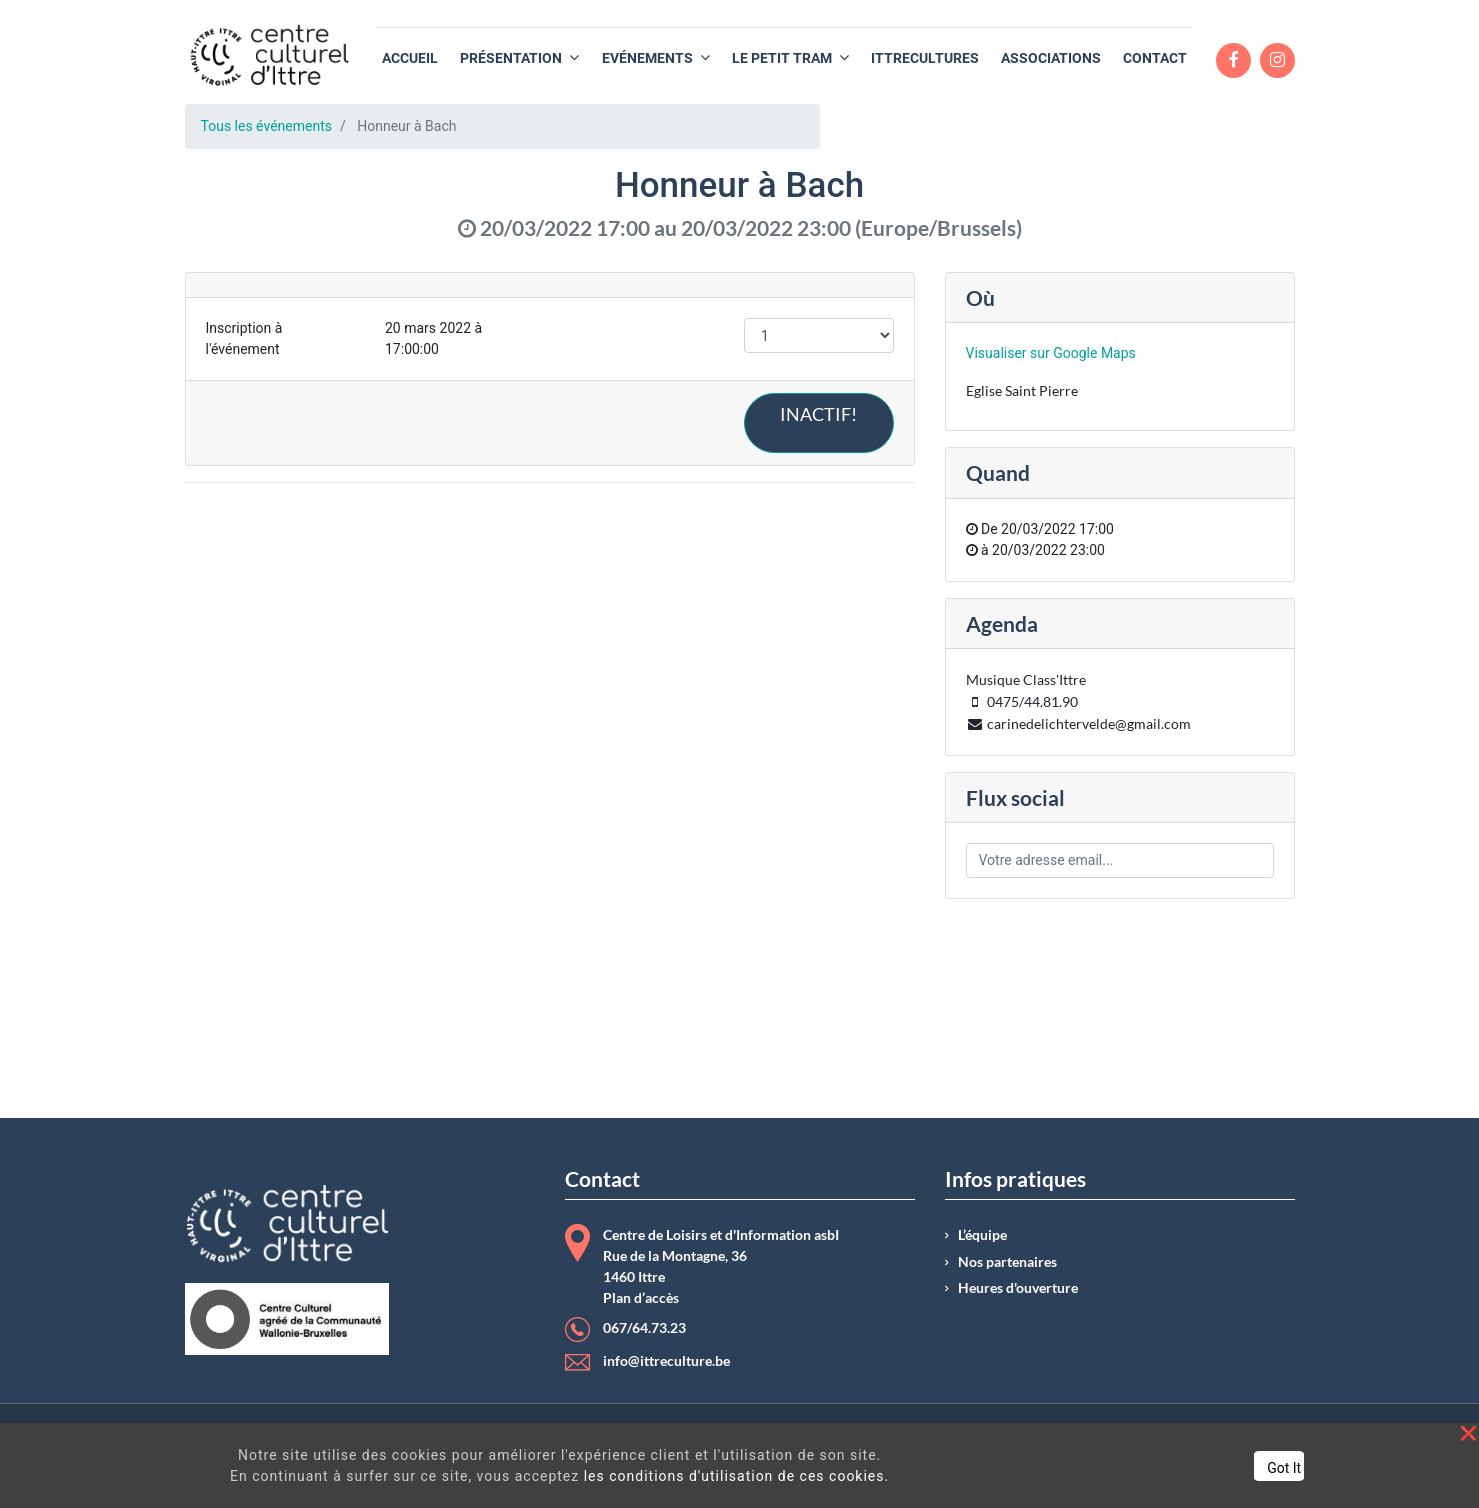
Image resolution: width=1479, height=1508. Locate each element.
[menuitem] (410, 58)
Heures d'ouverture (1018, 1288)
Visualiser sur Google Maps (1051, 353)
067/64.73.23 (644, 1328)
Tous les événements (266, 126)
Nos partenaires (1007, 1262)
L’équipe (982, 1235)
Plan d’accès (641, 1298)
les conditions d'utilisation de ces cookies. (737, 1476)
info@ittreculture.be (666, 1361)
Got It (1284, 1468)
